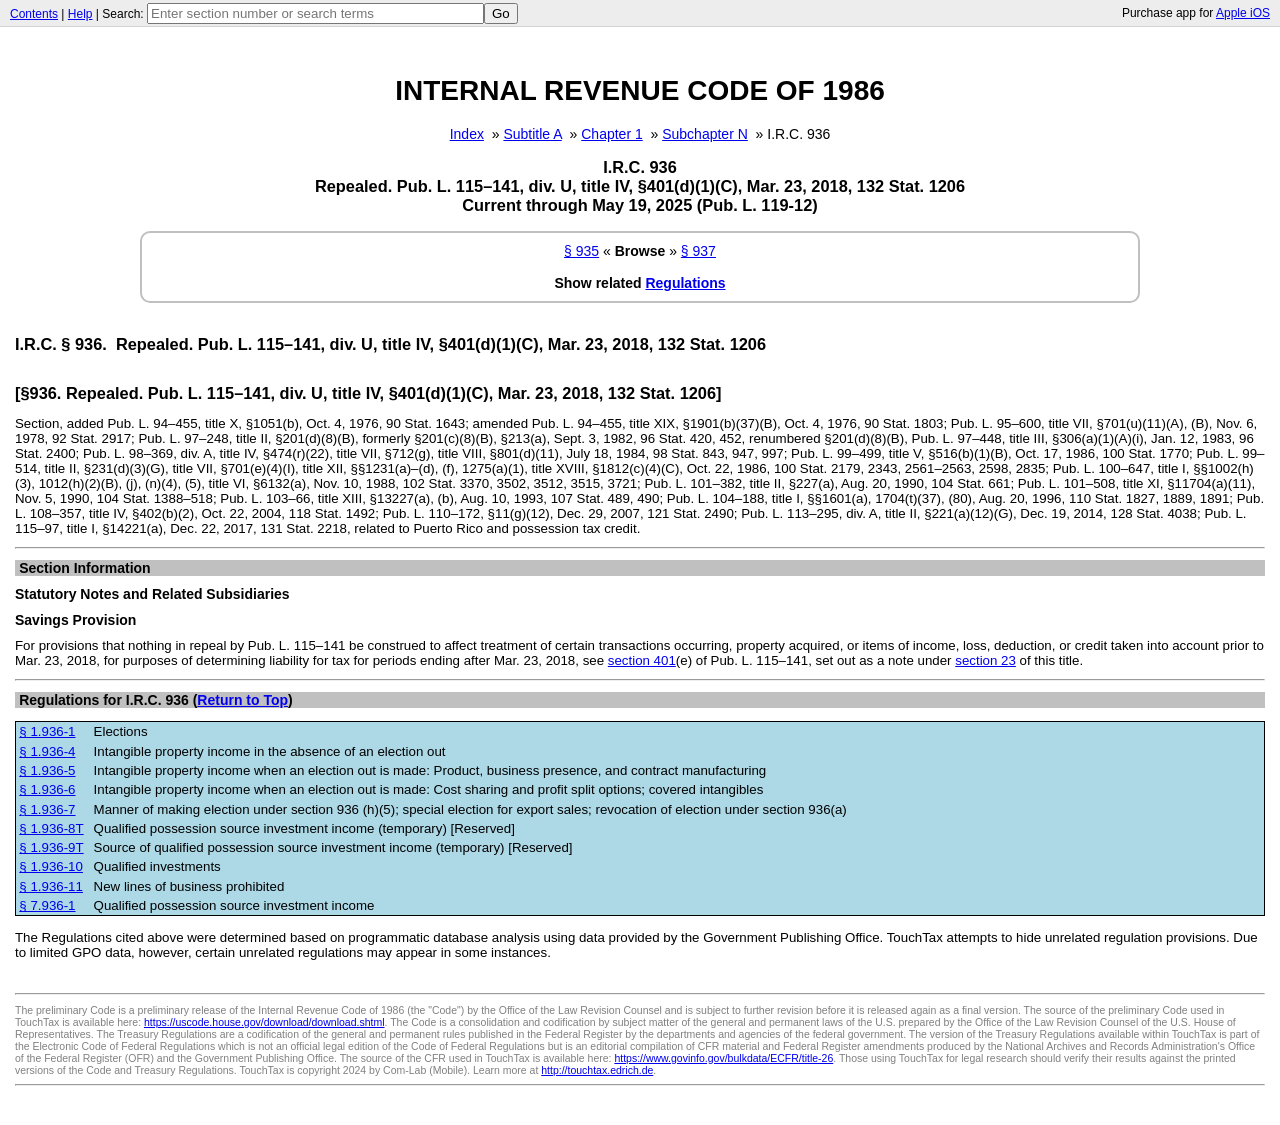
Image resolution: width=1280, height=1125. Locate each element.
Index (467, 134)
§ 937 (698, 251)
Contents (34, 14)
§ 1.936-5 (47, 770)
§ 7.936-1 (47, 905)
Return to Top (242, 700)
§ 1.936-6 (47, 789)
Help (80, 14)
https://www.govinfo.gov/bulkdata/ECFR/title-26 (723, 1058)
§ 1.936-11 (51, 886)
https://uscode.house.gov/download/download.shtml (264, 1022)
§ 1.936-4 (47, 751)
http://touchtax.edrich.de (597, 1070)
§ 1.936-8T (51, 828)
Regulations (685, 283)
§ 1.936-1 (47, 731)
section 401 (642, 660)
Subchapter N (705, 134)
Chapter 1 (611, 134)
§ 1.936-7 (47, 809)
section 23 (985, 660)
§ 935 (581, 251)
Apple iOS (1243, 13)
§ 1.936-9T (51, 847)
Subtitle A (532, 134)
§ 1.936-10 (51, 866)
